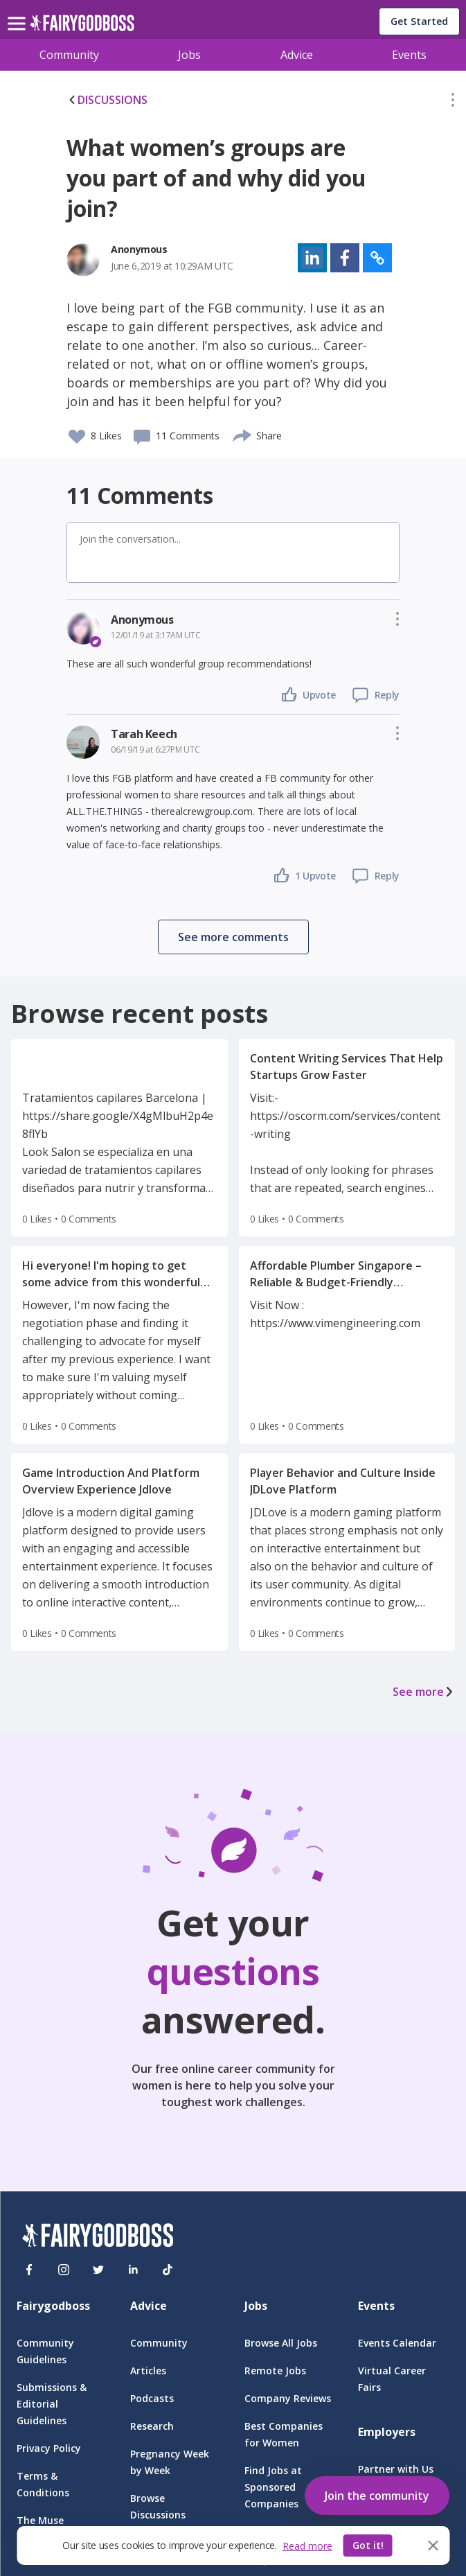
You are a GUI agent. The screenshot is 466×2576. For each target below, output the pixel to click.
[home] (82, 27)
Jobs (189, 54)
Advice (296, 54)
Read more (307, 2545)
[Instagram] (64, 2270)
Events (409, 54)
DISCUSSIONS (106, 100)
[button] (452, 102)
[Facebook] (29, 2270)
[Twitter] (98, 2270)
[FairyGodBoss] (97, 2237)
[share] (243, 434)
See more (424, 1692)
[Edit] (453, 102)
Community (69, 54)
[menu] (19, 12)
